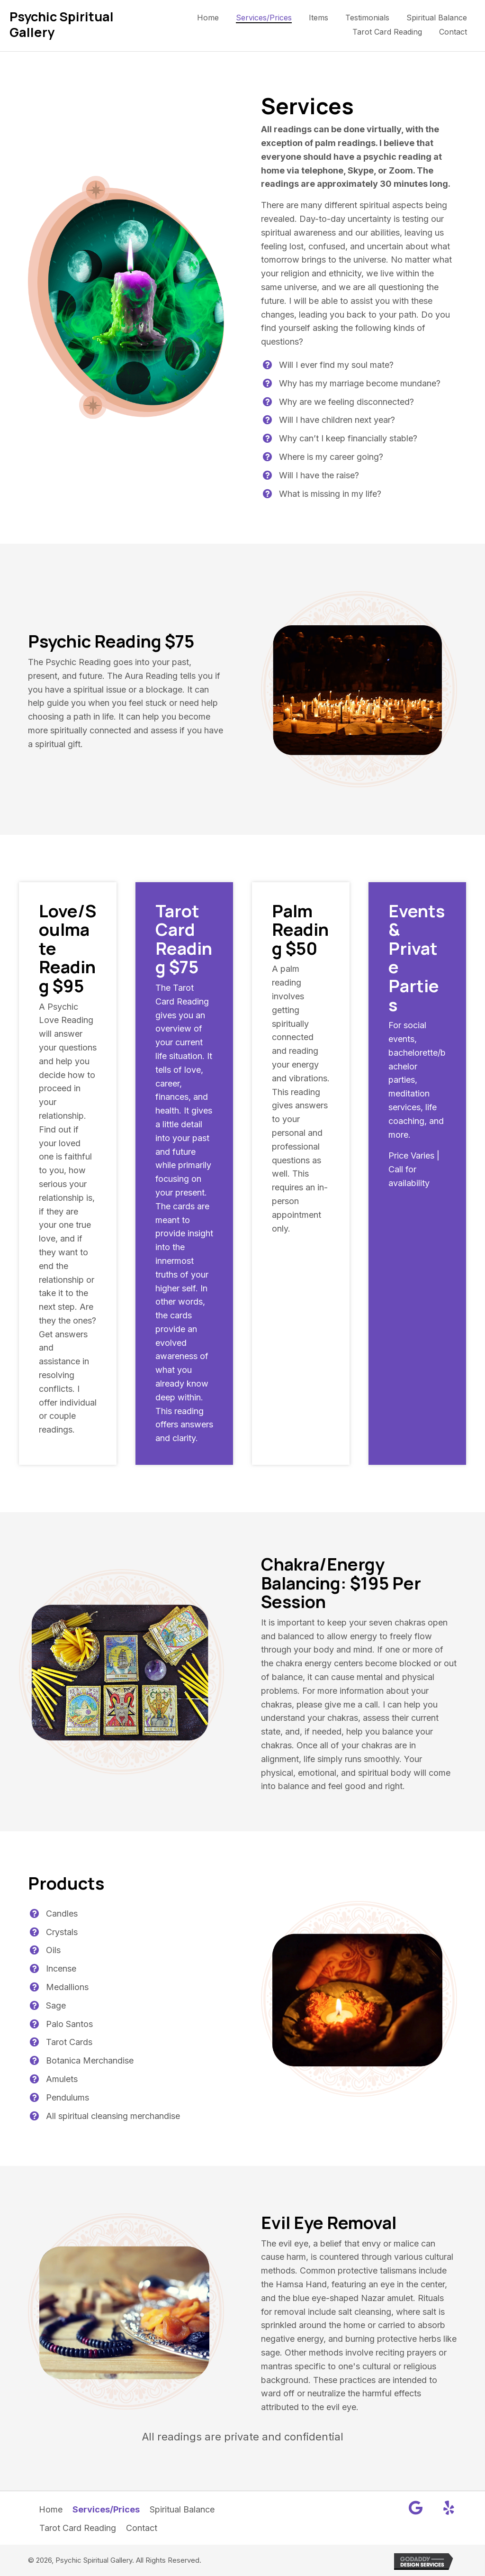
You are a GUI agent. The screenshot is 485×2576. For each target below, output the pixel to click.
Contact (141, 2528)
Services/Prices (106, 2509)
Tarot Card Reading (77, 2528)
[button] (416, 2508)
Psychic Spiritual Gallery (61, 24)
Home (51, 2509)
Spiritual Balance (182, 2509)
